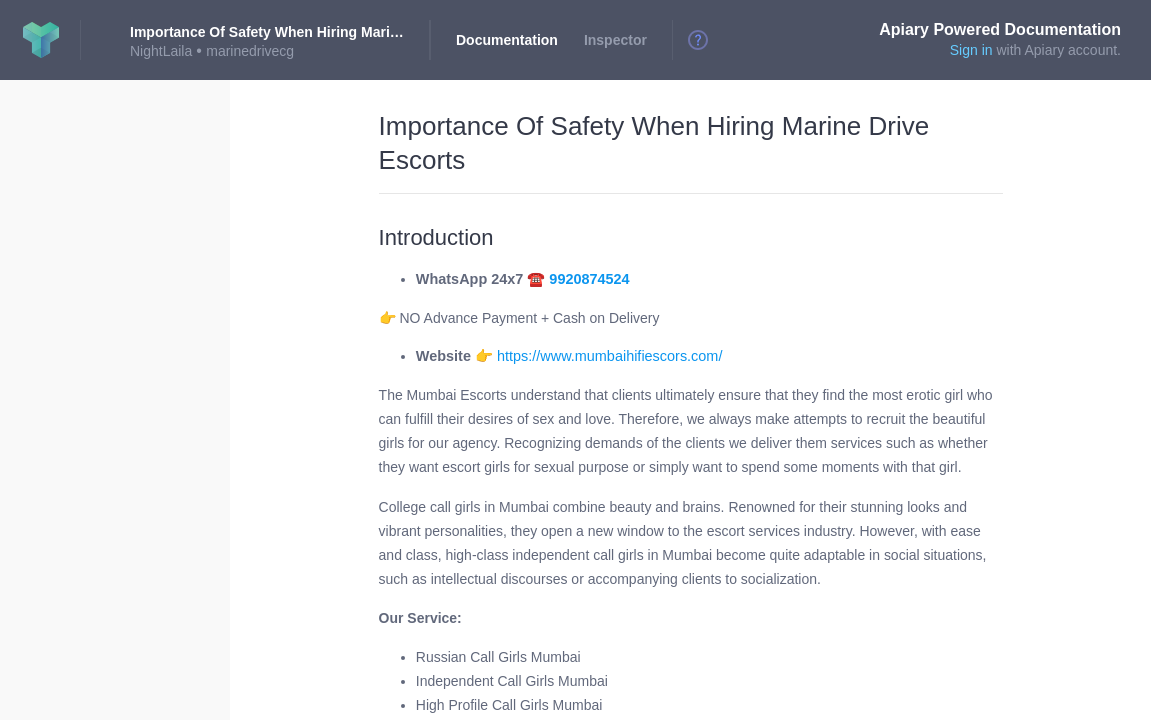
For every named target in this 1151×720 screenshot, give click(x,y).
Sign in (971, 50)
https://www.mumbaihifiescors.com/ (609, 356)
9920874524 (589, 279)
